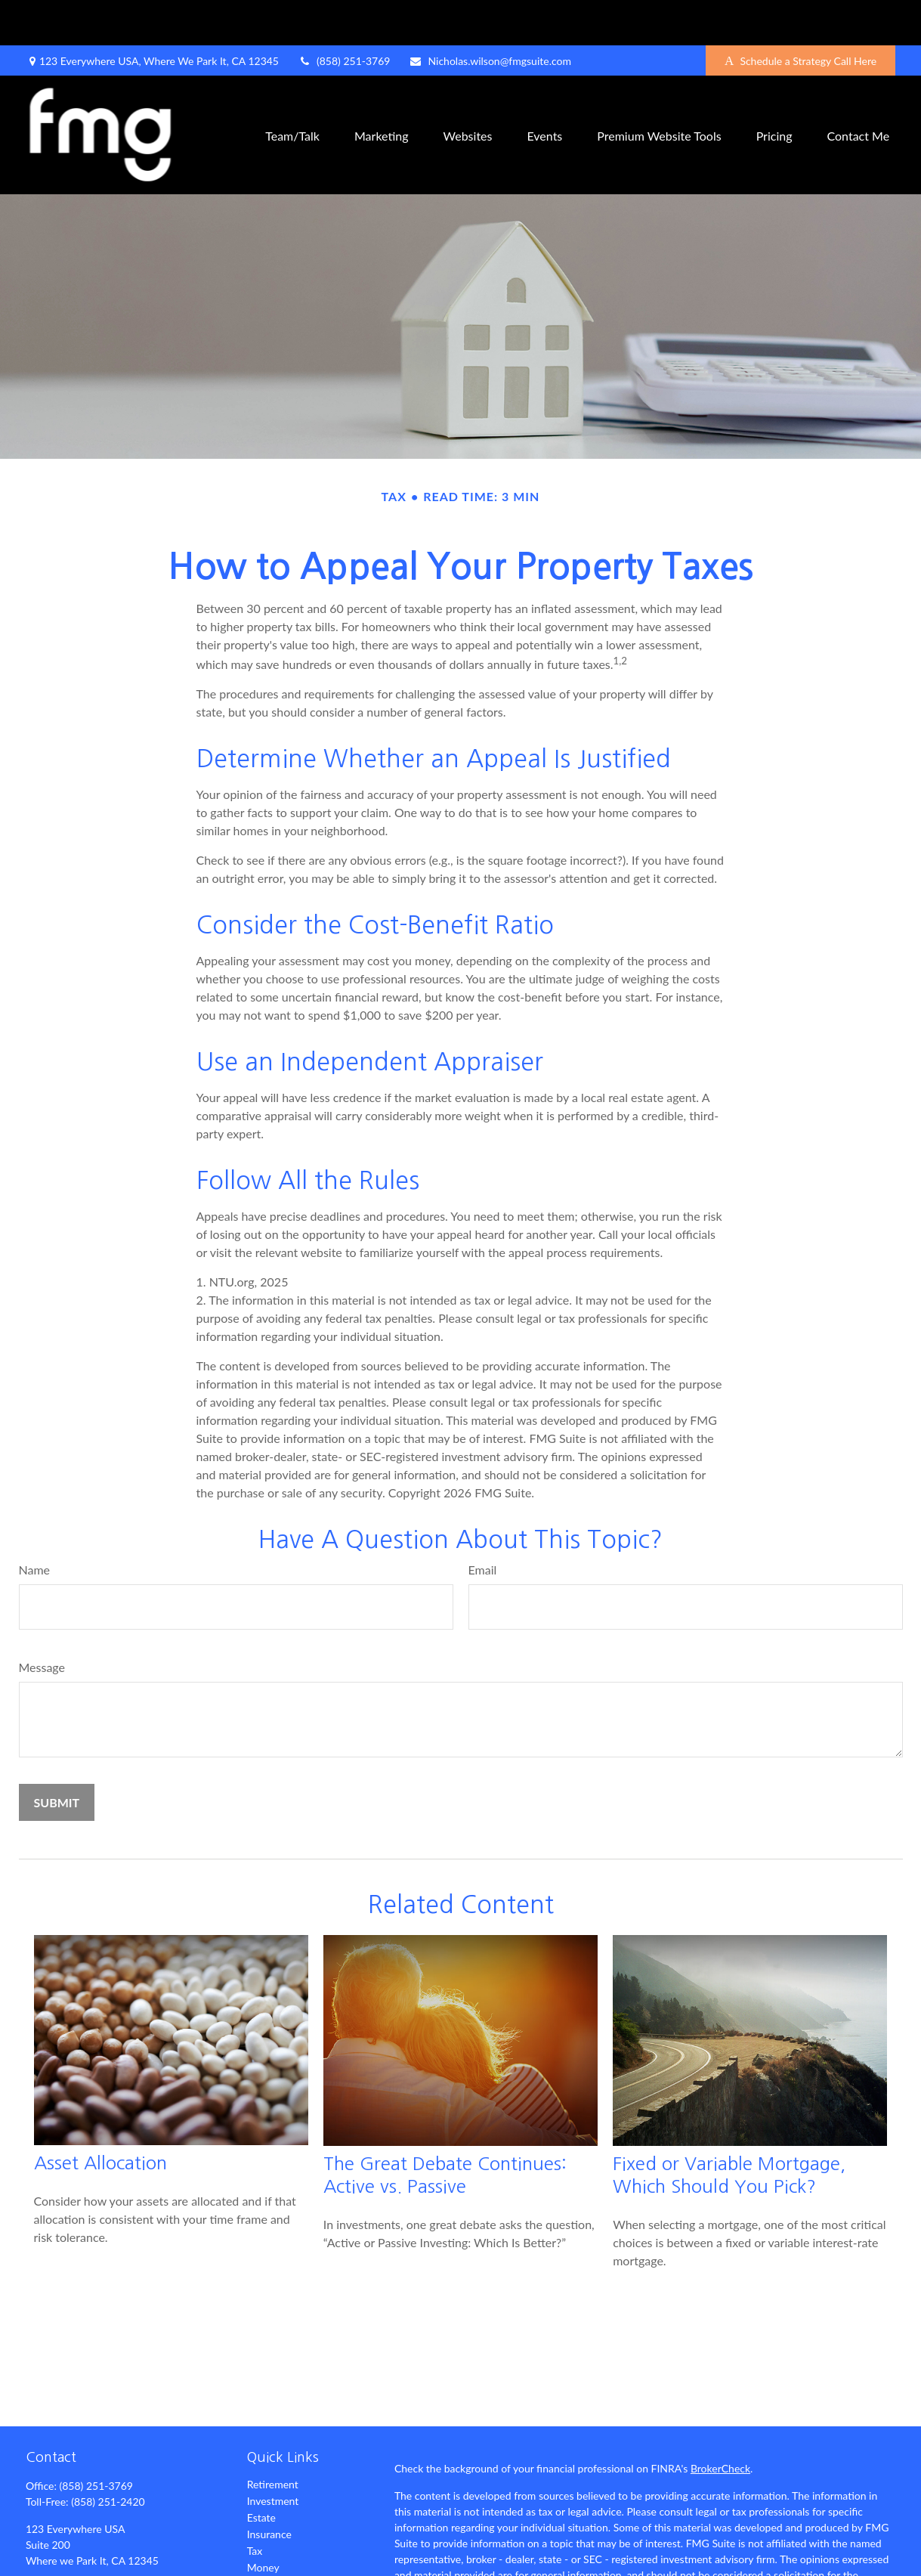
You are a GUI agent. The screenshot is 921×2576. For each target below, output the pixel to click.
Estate (261, 2472)
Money (263, 2522)
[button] (292, 90)
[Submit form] (57, 1757)
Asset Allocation (100, 2117)
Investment (273, 2455)
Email (482, 1524)
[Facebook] (36, 2565)
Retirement (272, 2438)
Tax (255, 2505)
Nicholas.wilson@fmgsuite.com (490, 15)
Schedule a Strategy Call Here (800, 15)
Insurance (269, 2488)
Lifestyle (266, 2538)
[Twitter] (61, 2565)
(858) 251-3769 (344, 15)
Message (42, 1622)
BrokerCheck (720, 2423)
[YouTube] (114, 2565)
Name (35, 1524)
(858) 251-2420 (107, 2456)
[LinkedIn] (88, 2565)
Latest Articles (280, 2555)
